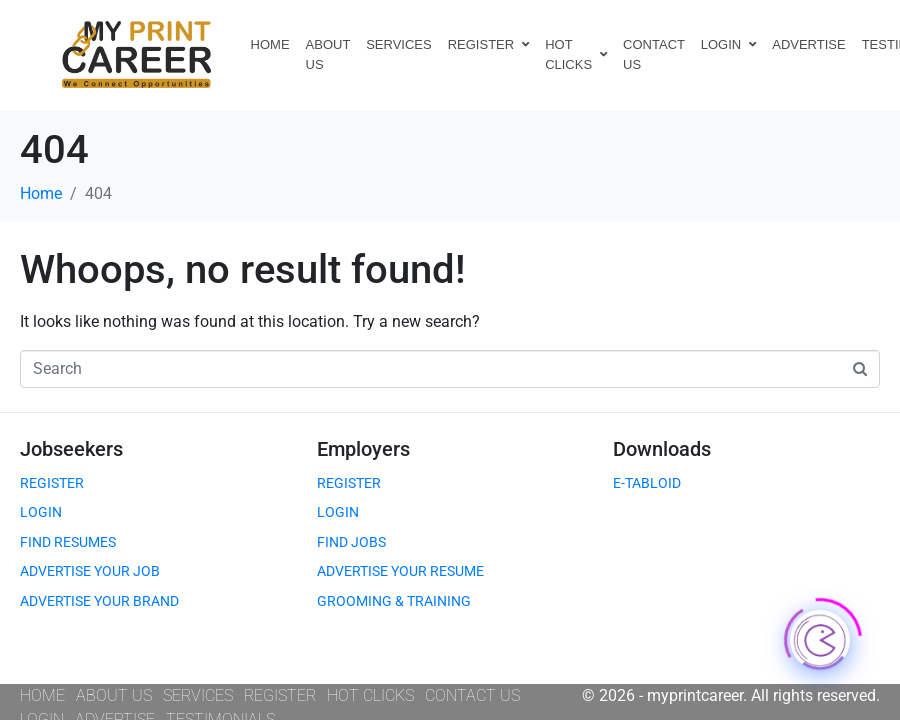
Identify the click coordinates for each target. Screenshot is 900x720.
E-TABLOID (647, 461)
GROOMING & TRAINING (394, 579)
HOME (270, 44)
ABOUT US (328, 54)
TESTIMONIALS (220, 697)
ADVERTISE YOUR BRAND (99, 579)
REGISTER (488, 44)
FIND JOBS (351, 520)
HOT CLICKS (576, 54)
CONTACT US (654, 54)
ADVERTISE (808, 44)
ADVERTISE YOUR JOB (90, 549)
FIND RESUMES (68, 520)
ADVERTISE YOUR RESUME (400, 549)
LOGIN (728, 44)
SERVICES (399, 44)
